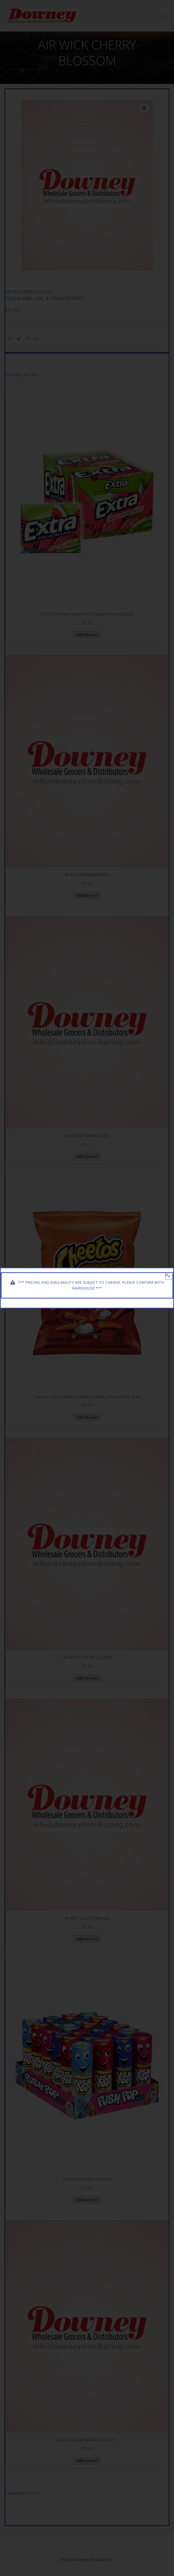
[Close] (167, 1275)
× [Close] (169, 1276)
